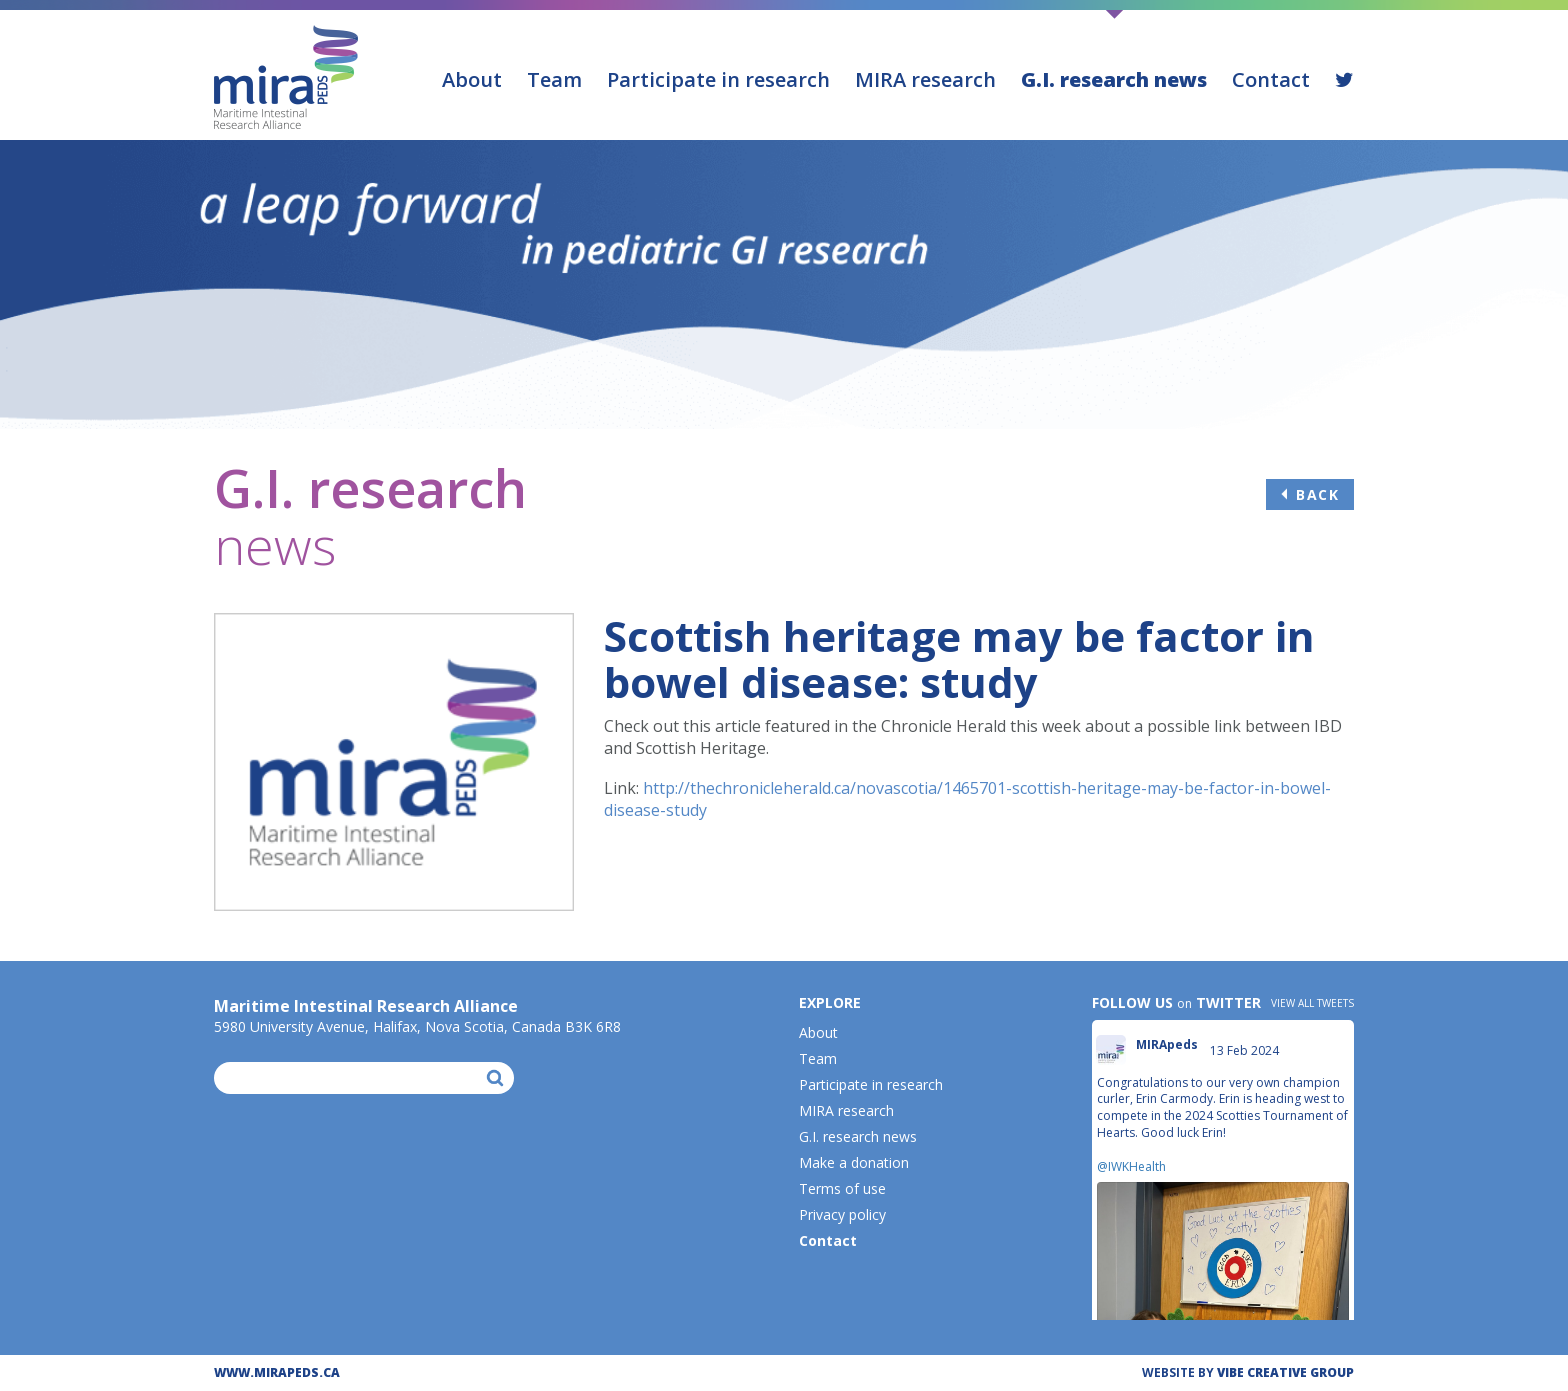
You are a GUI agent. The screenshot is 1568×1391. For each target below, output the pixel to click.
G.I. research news (1114, 79)
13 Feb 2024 (1246, 1050)
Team (554, 79)
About (472, 79)
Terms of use (842, 1188)
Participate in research (718, 79)
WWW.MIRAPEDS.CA (277, 1372)
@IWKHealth (1131, 1166)
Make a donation (854, 1162)
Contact (1271, 79)
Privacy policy (842, 1214)
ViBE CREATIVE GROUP (1285, 1372)
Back (1317, 494)
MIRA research (925, 79)
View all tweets (1312, 1003)
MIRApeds (1167, 1045)
